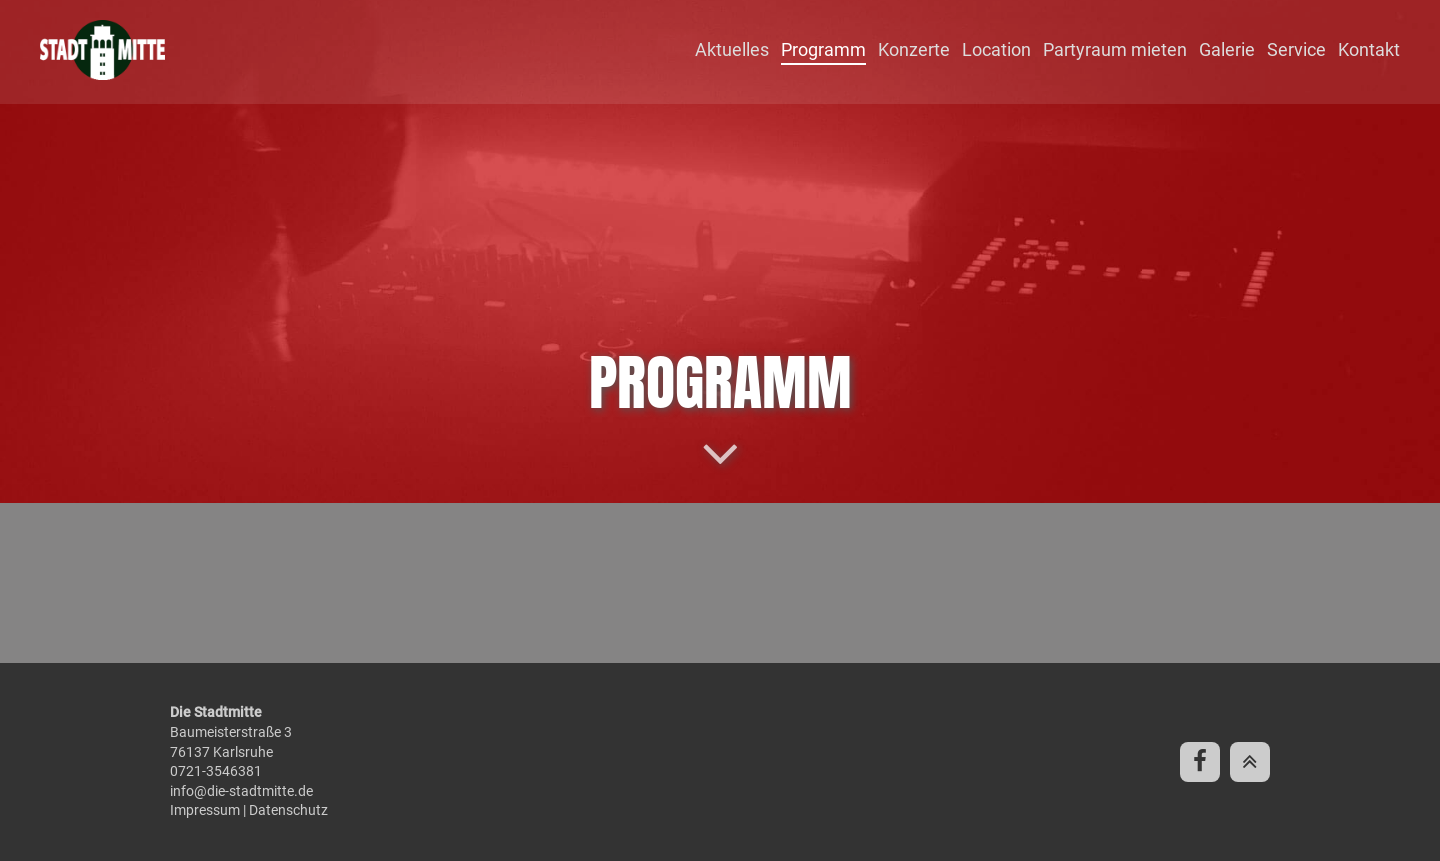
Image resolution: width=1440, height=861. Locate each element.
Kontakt (1369, 49)
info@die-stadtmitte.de (241, 791)
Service (1296, 49)
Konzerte (914, 49)
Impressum (205, 810)
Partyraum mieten (1115, 49)
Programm (823, 49)
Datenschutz (288, 810)
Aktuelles (732, 49)
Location (996, 49)
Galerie (1227, 49)
